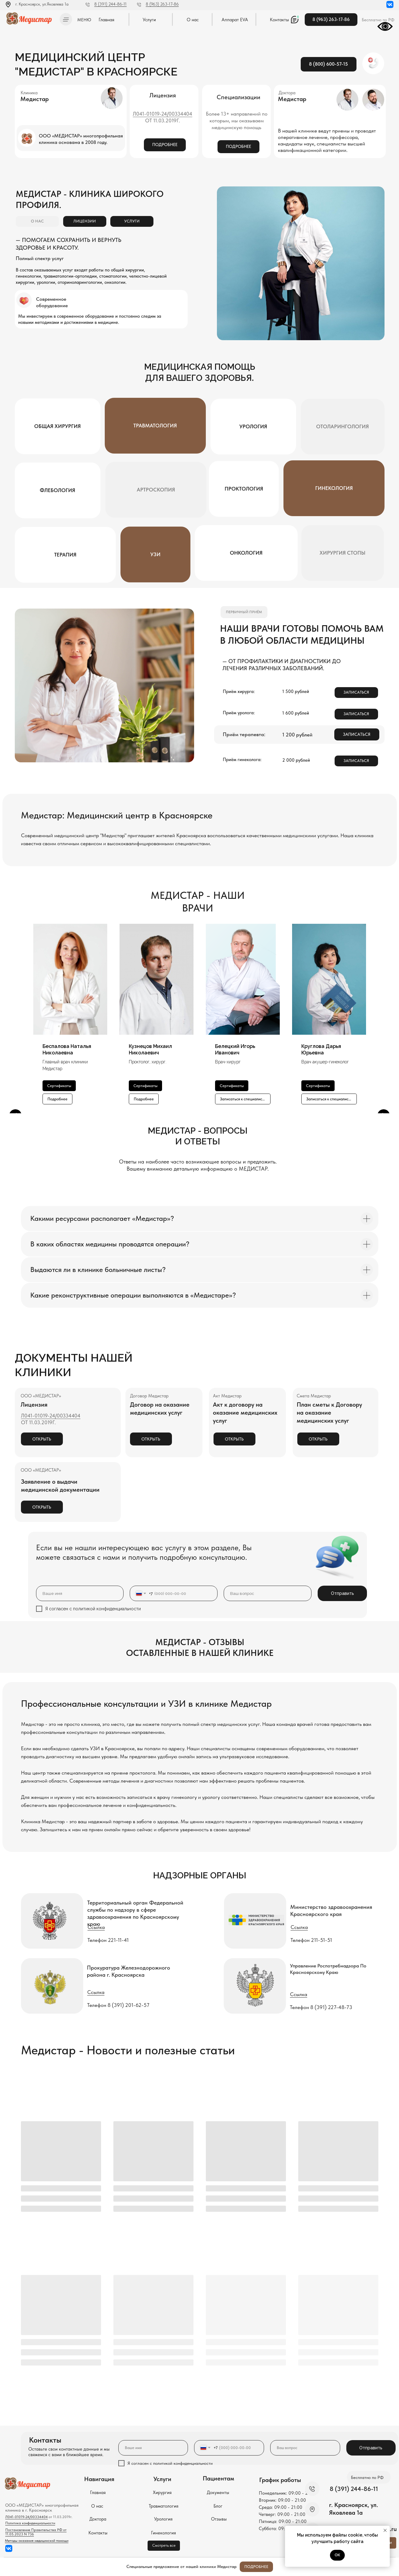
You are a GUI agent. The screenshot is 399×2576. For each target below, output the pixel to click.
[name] (80, 1593)
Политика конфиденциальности (30, 2523)
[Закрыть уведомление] (385, 2530)
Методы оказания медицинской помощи (36, 2540)
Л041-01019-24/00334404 (162, 114)
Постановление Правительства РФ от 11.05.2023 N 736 (36, 2532)
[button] (65, 19)
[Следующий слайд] (383, 1019)
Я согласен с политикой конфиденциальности (93, 1608)
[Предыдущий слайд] (15, 1019)
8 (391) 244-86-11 (110, 4)
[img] (30, 18)
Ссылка (96, 1927)
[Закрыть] (389, 2566)
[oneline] (267, 1593)
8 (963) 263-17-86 (162, 4)
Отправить (342, 1593)
